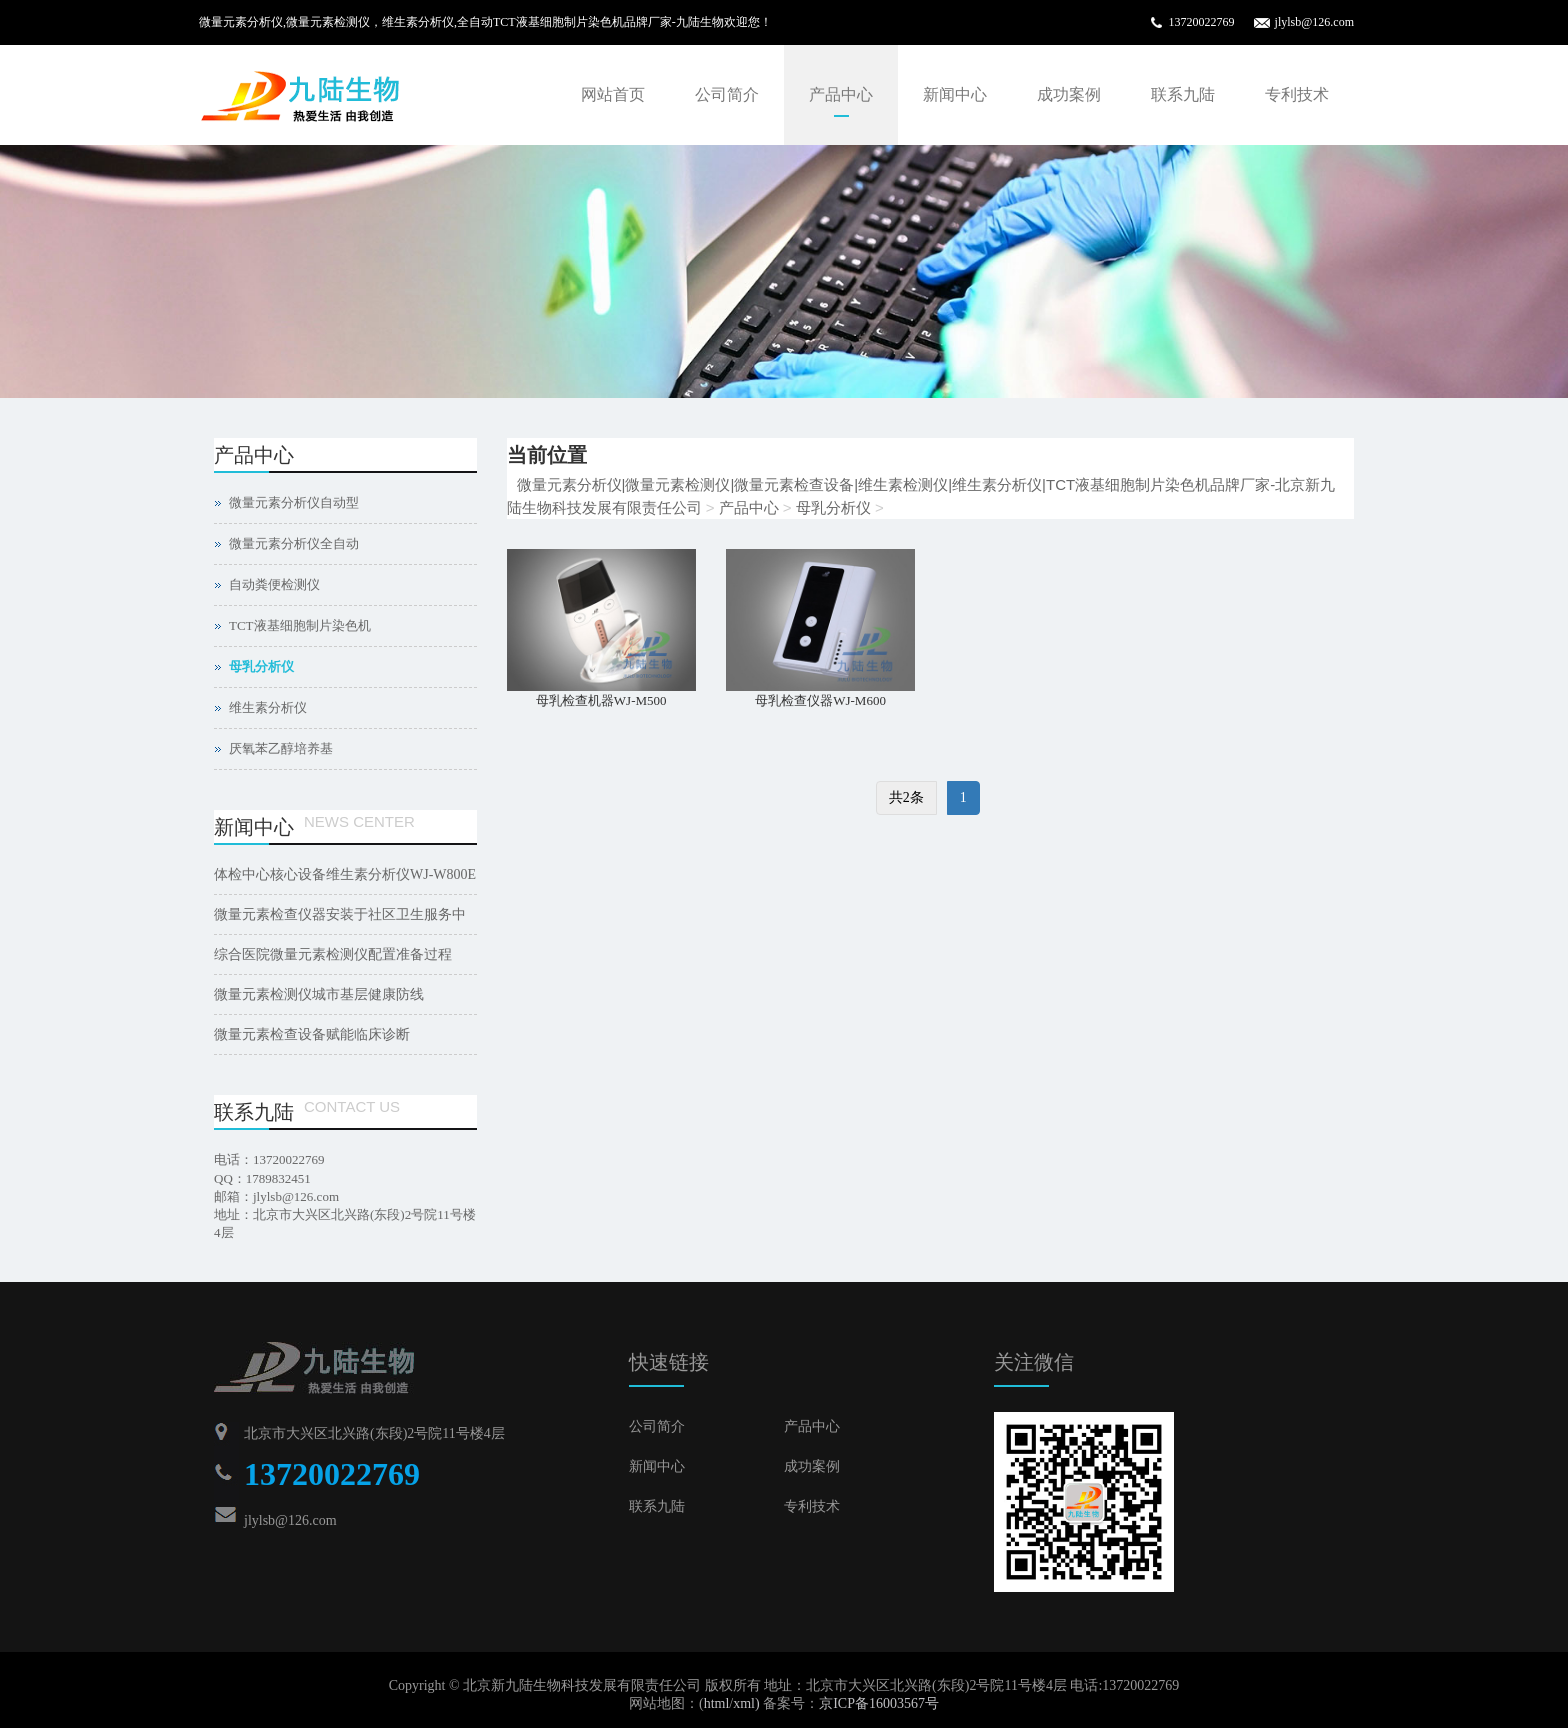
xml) (746, 1703)
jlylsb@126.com (1314, 22)
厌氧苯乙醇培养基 (281, 748)
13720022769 (1202, 22)
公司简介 (727, 94)
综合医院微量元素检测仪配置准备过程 (333, 954)
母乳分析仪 (833, 507)
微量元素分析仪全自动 (294, 543)
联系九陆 (1183, 94)
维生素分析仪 (268, 707)
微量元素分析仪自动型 (294, 502)
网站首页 (613, 94)
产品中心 (841, 94)
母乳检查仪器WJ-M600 (820, 700)
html (717, 1703)
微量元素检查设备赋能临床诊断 (312, 1034)
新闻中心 (955, 94)
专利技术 (1297, 94)
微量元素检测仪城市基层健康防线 (319, 994)
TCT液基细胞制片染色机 (300, 625)
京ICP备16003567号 (879, 1703)
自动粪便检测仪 (274, 584)
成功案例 (1069, 94)
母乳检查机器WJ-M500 (601, 700)
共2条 (906, 797)
